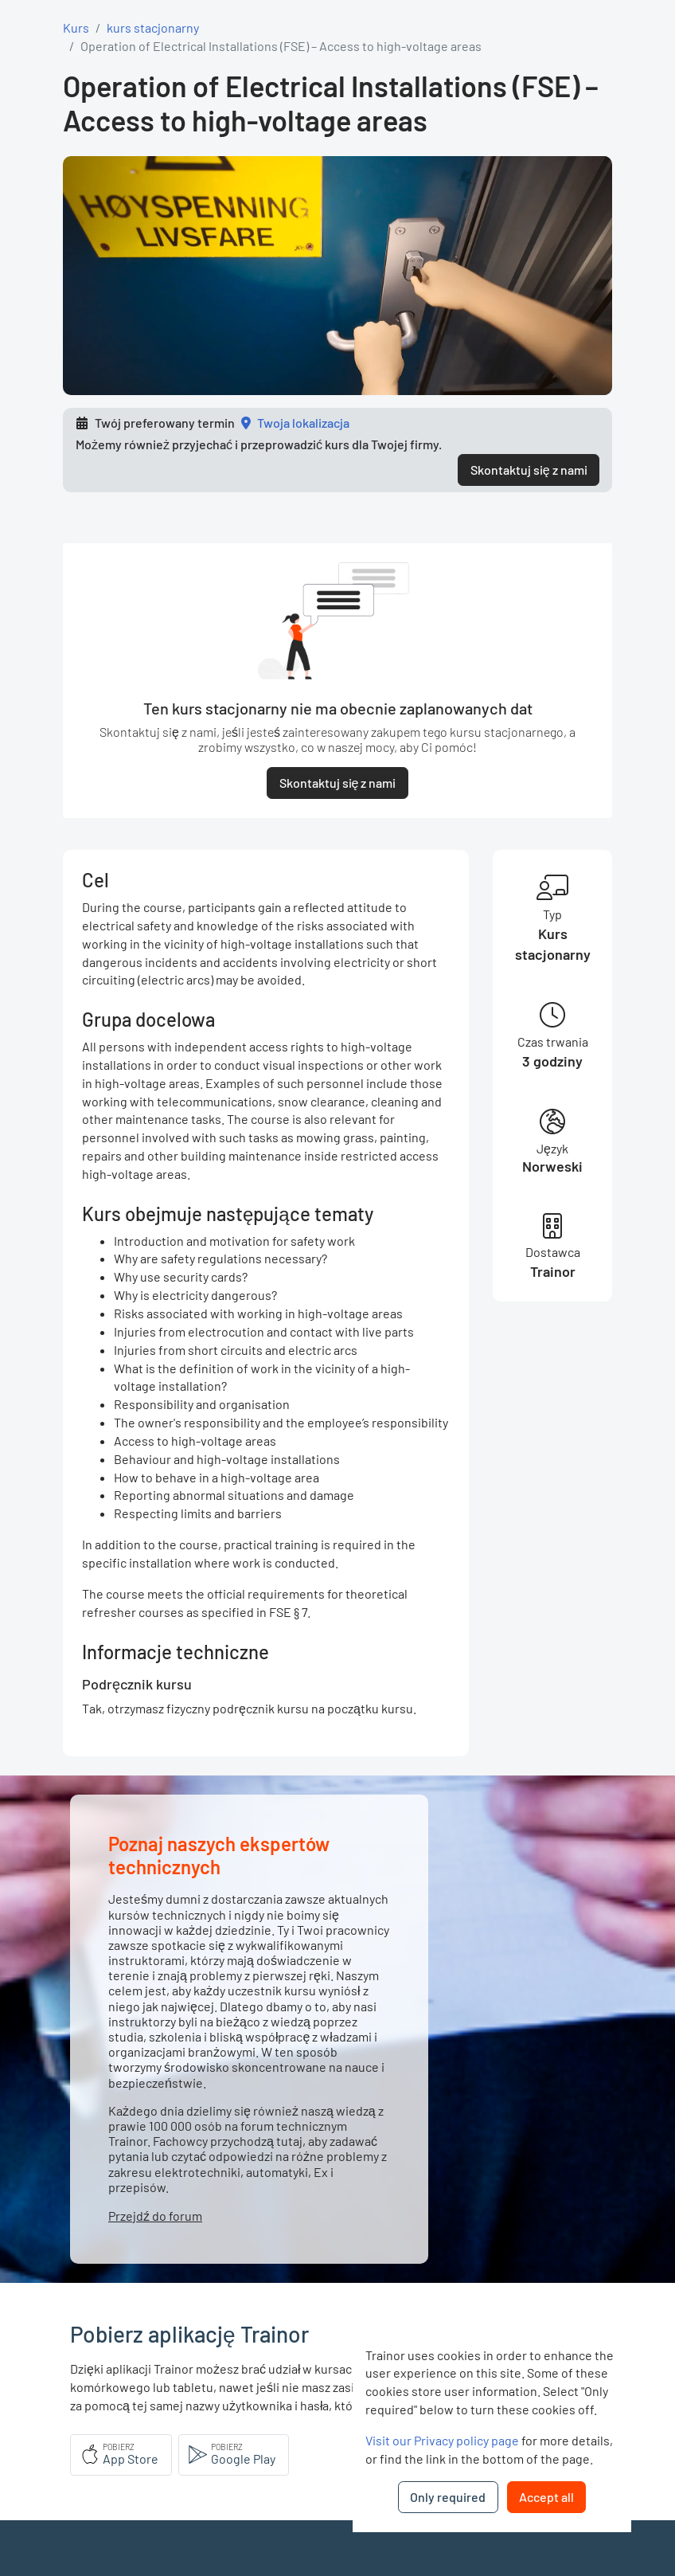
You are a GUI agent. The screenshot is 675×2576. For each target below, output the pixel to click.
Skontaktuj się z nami (528, 469)
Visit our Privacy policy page (442, 2440)
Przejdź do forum (155, 2215)
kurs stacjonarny (153, 27)
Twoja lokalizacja (303, 422)
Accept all (546, 2496)
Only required (448, 2496)
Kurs (76, 27)
